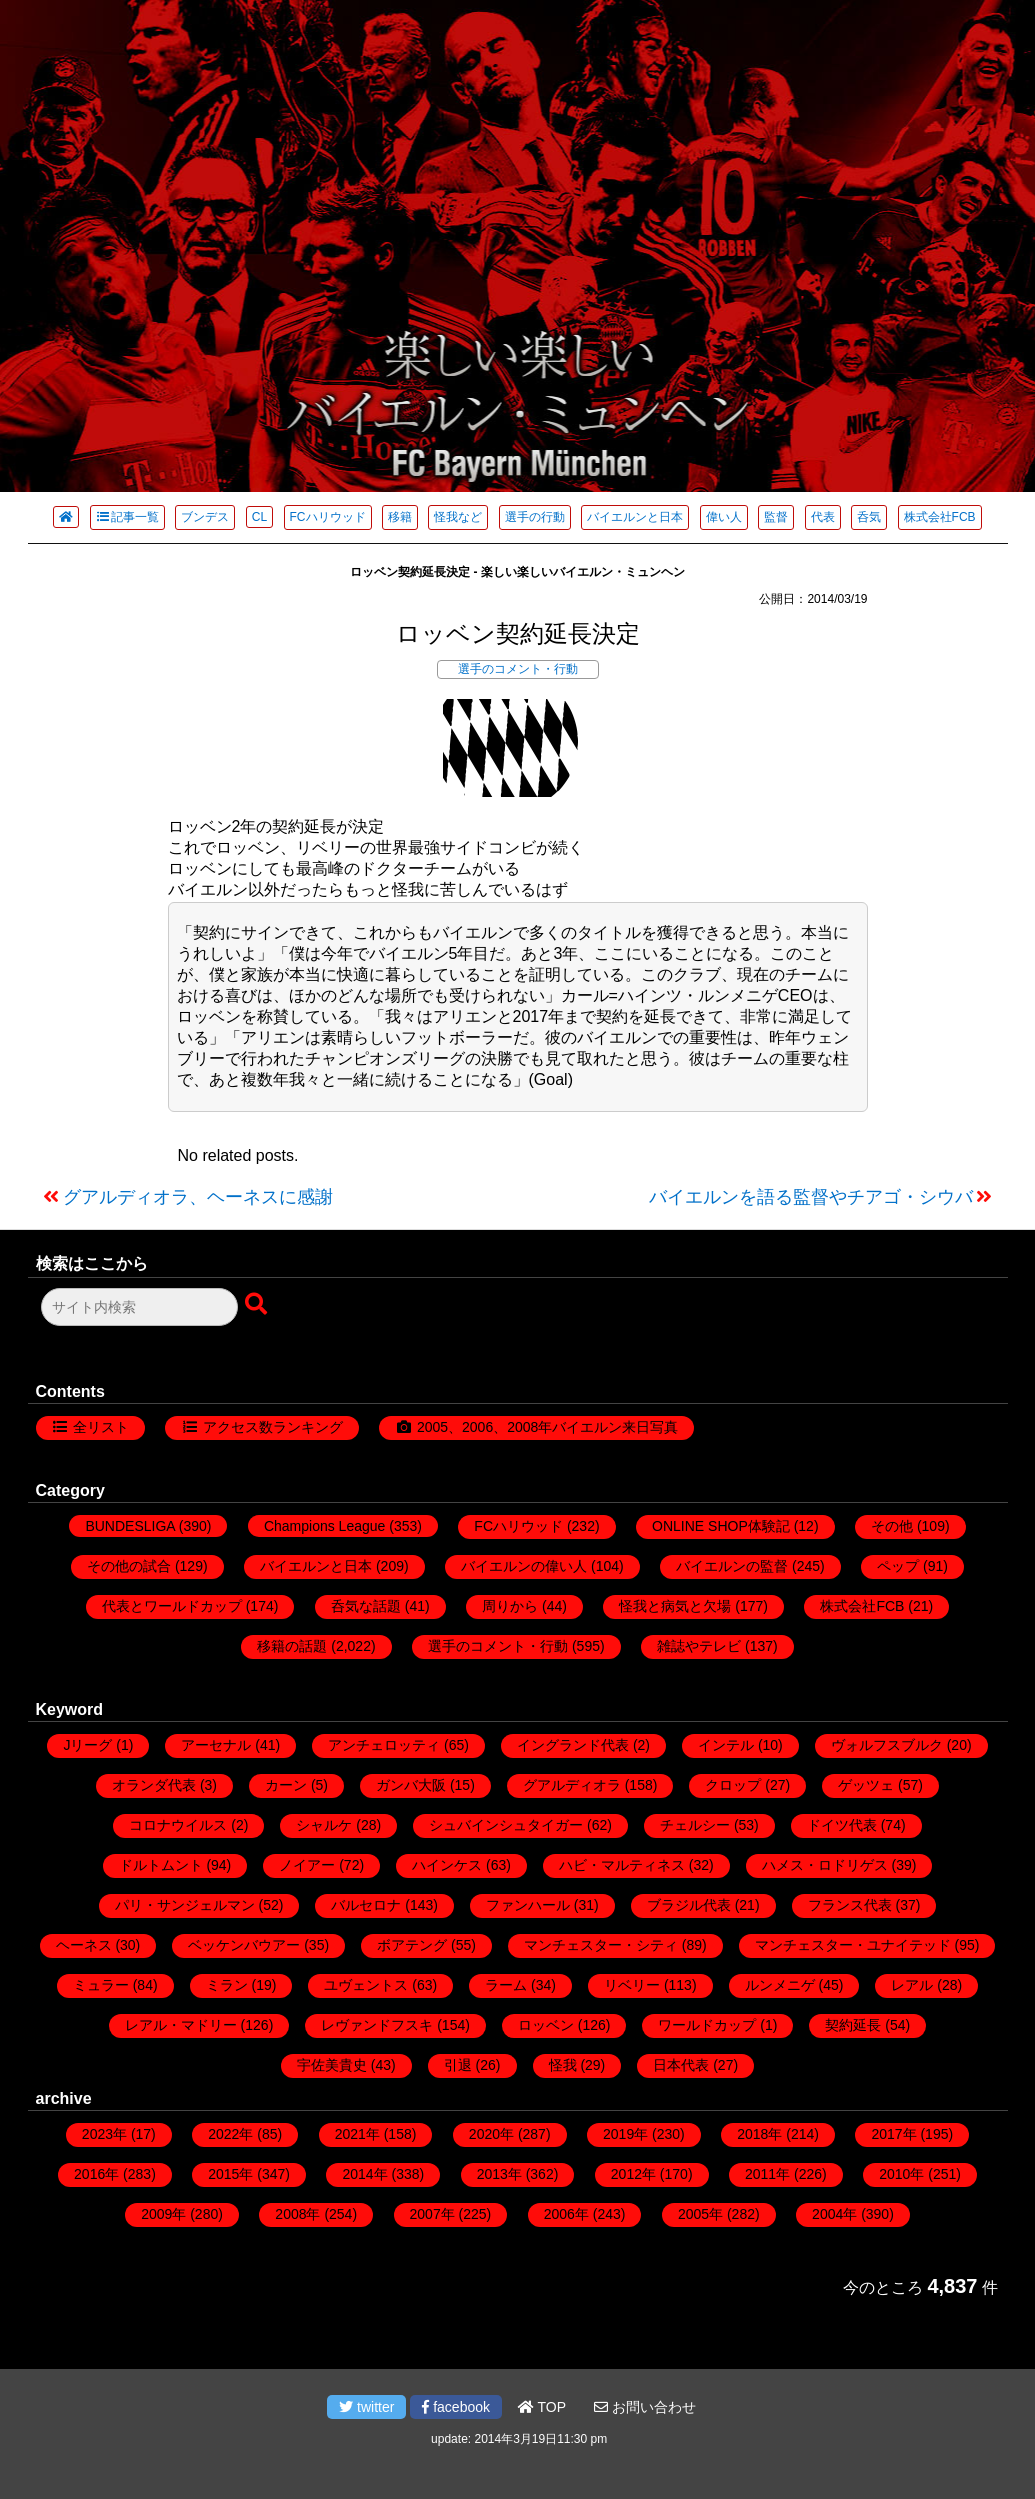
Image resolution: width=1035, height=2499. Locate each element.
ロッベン (546, 2025)
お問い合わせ (645, 2407)
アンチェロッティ (384, 1745)
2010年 (901, 2174)
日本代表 (681, 2065)
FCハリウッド (328, 517)
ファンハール (528, 1905)
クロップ (733, 1785)
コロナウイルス (178, 1825)
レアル (912, 1985)
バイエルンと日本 (635, 517)
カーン (286, 1785)
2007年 (432, 2214)
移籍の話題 (292, 1646)
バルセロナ (366, 1905)
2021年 (357, 2134)
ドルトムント (161, 1865)
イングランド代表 (573, 1745)
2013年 (499, 2174)
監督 (776, 517)
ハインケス (447, 1865)
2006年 (566, 2214)
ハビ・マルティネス (622, 1865)
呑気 (869, 517)
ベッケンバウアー (244, 1945)
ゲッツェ (866, 1785)
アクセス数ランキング (273, 1427)
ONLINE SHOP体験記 (721, 1526)
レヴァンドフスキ (377, 2025)
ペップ (898, 1566)
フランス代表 (850, 1905)
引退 (458, 2065)
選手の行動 (535, 517)
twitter (366, 2407)
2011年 (767, 2174)
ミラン (227, 1985)
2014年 (364, 2174)
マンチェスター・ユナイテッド (853, 1945)
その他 (892, 1526)
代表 (823, 517)
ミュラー (101, 1985)
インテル (726, 1745)
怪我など (458, 517)
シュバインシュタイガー (506, 1825)
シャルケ (324, 1825)
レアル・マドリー (181, 2025)
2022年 (230, 2134)
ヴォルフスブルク (887, 1745)
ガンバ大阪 (411, 1785)
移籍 (400, 517)
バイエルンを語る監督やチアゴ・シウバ (811, 1197)
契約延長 (853, 2025)
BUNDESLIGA (129, 1526)
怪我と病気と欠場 (675, 1606)
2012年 (633, 2174)
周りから (510, 1606)
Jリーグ (87, 1745)
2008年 (297, 2214)
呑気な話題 (366, 1606)
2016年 (96, 2174)
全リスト (101, 1427)
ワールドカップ (707, 2025)
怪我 (563, 2065)
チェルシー (695, 1825)
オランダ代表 (154, 1785)
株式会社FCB (940, 517)
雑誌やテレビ (699, 1646)
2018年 (759, 2134)
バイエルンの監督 (732, 1566)
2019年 (625, 2134)
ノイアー (307, 1865)
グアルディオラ (572, 1785)
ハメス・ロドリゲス (825, 1865)
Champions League (324, 1526)
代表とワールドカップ (172, 1606)
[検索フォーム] (139, 1307)
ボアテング (412, 1945)
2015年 (230, 2174)
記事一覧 (127, 517)
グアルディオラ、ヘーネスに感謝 (198, 1197)
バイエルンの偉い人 (524, 1566)
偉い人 (724, 517)
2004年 (834, 2214)
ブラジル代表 (689, 1905)
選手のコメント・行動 (518, 669)
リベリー (632, 1985)
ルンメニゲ (780, 1985)
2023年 (104, 2134)
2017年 (893, 2134)
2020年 (491, 2134)
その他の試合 (129, 1566)
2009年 (163, 2214)
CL (259, 517)
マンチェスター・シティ (601, 1945)
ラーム (506, 1985)
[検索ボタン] (258, 1305)
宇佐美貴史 (332, 2065)
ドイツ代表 (842, 1825)
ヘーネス (84, 1945)
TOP (542, 2407)
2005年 (700, 2214)
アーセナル (216, 1745)
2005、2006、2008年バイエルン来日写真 (547, 1427)
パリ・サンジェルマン (185, 1905)
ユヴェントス (366, 1985)
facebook (456, 2407)
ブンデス (205, 517)
